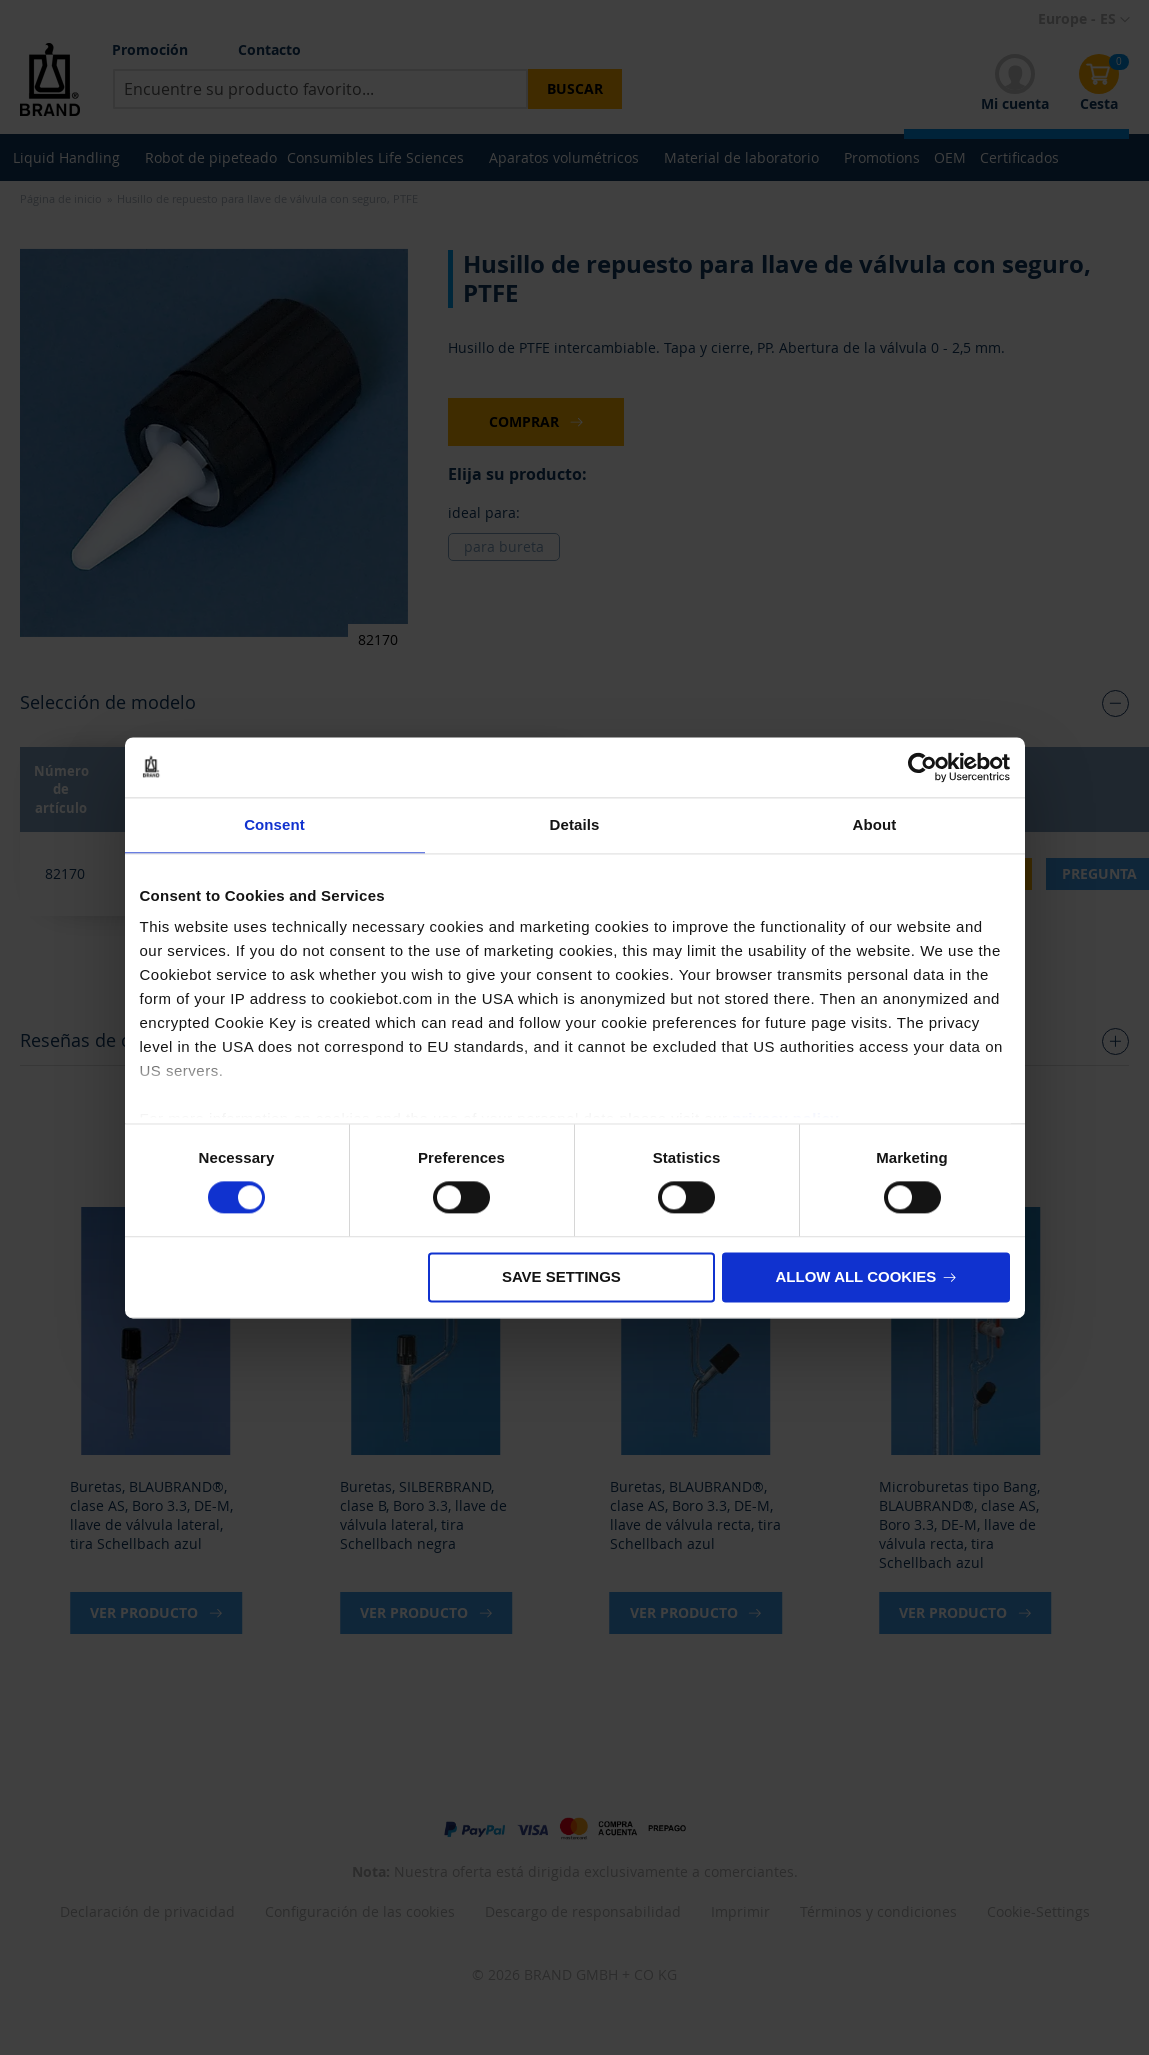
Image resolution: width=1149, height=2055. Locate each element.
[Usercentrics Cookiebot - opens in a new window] (922, 767)
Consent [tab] (274, 824)
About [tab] (875, 824)
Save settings (561, 1276)
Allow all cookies (856, 1276)
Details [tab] (575, 824)
